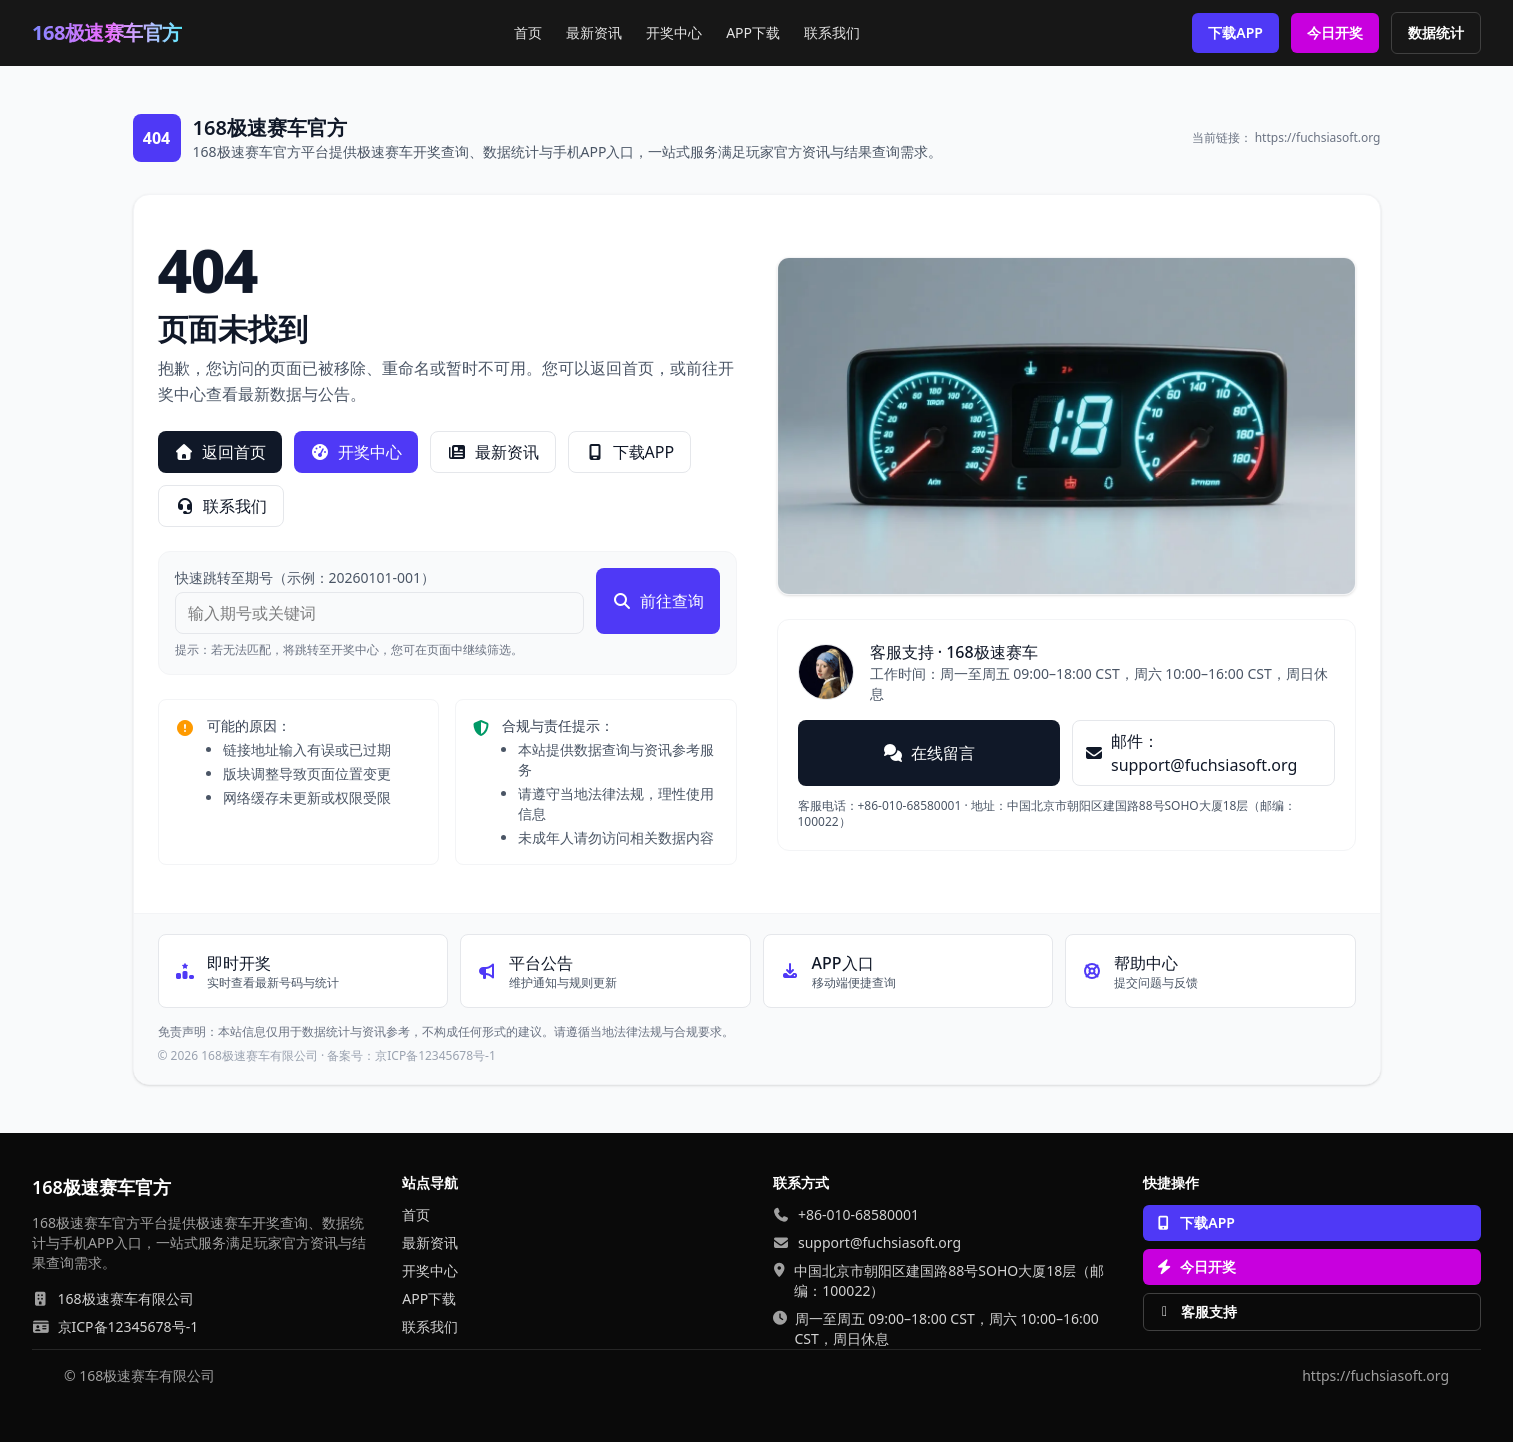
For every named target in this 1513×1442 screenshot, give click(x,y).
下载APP (1235, 32)
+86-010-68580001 (858, 1214)
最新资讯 (594, 32)
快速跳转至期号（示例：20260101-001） (305, 577)
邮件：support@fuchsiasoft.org (1191, 753)
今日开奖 (1335, 32)
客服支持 (1197, 1311)
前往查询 (658, 601)
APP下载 (753, 32)
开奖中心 (674, 32)
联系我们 (832, 32)
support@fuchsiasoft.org (879, 1242)
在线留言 (929, 753)
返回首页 (220, 452)
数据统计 (1436, 32)
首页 (528, 32)
